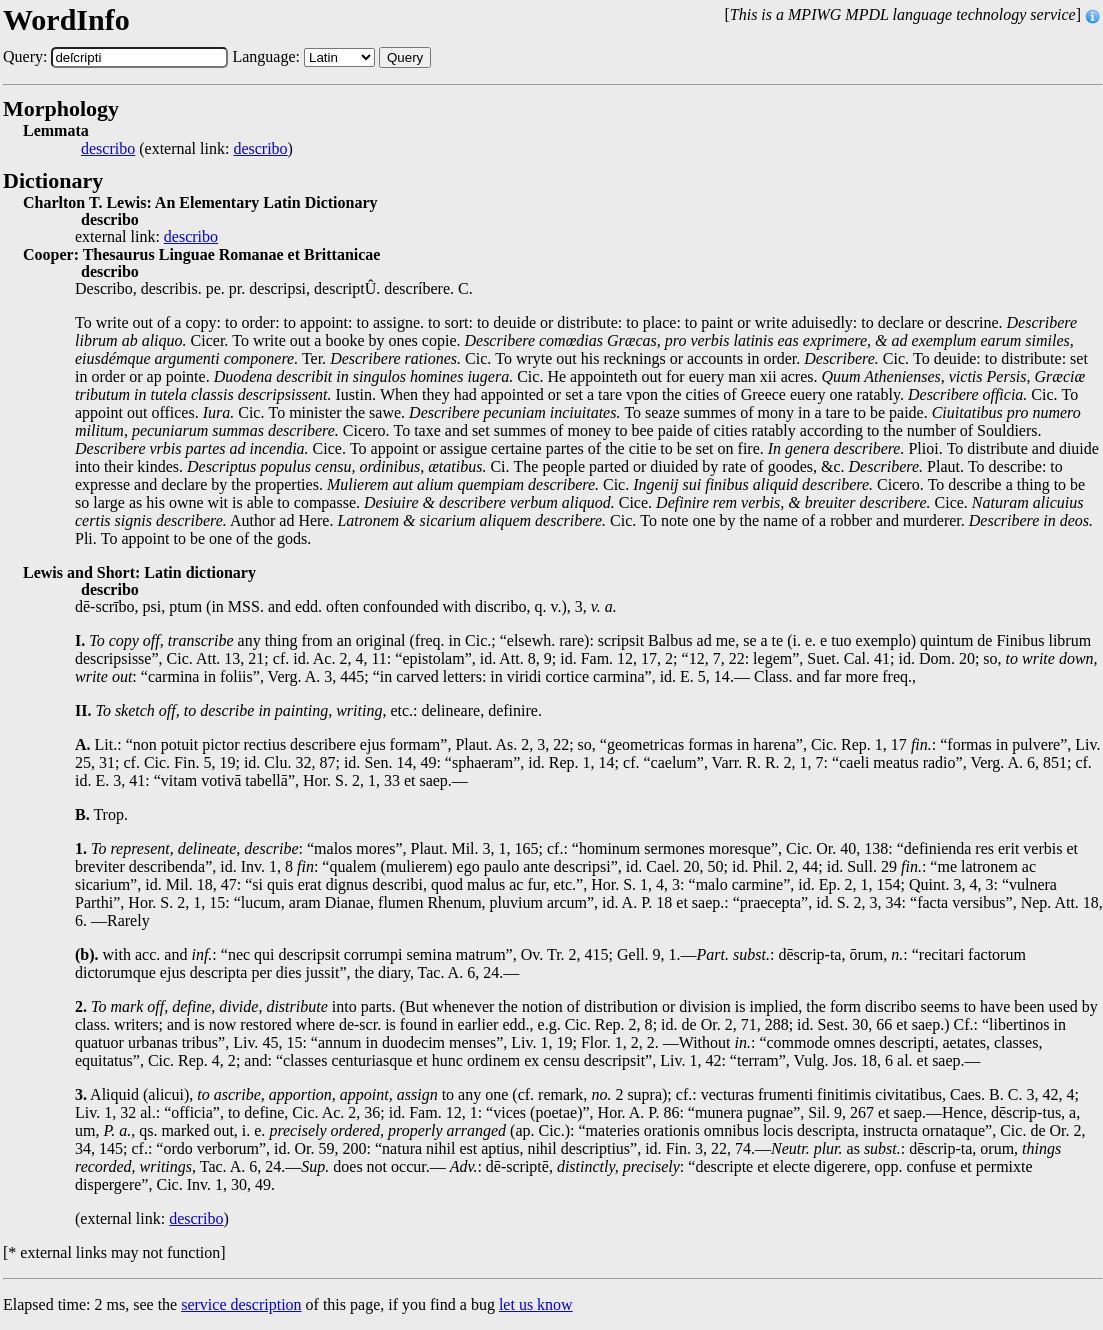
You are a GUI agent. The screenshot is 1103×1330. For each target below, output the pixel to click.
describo (108, 149)
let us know (536, 1304)
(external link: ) (187, 149)
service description (241, 1304)
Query (405, 57)
